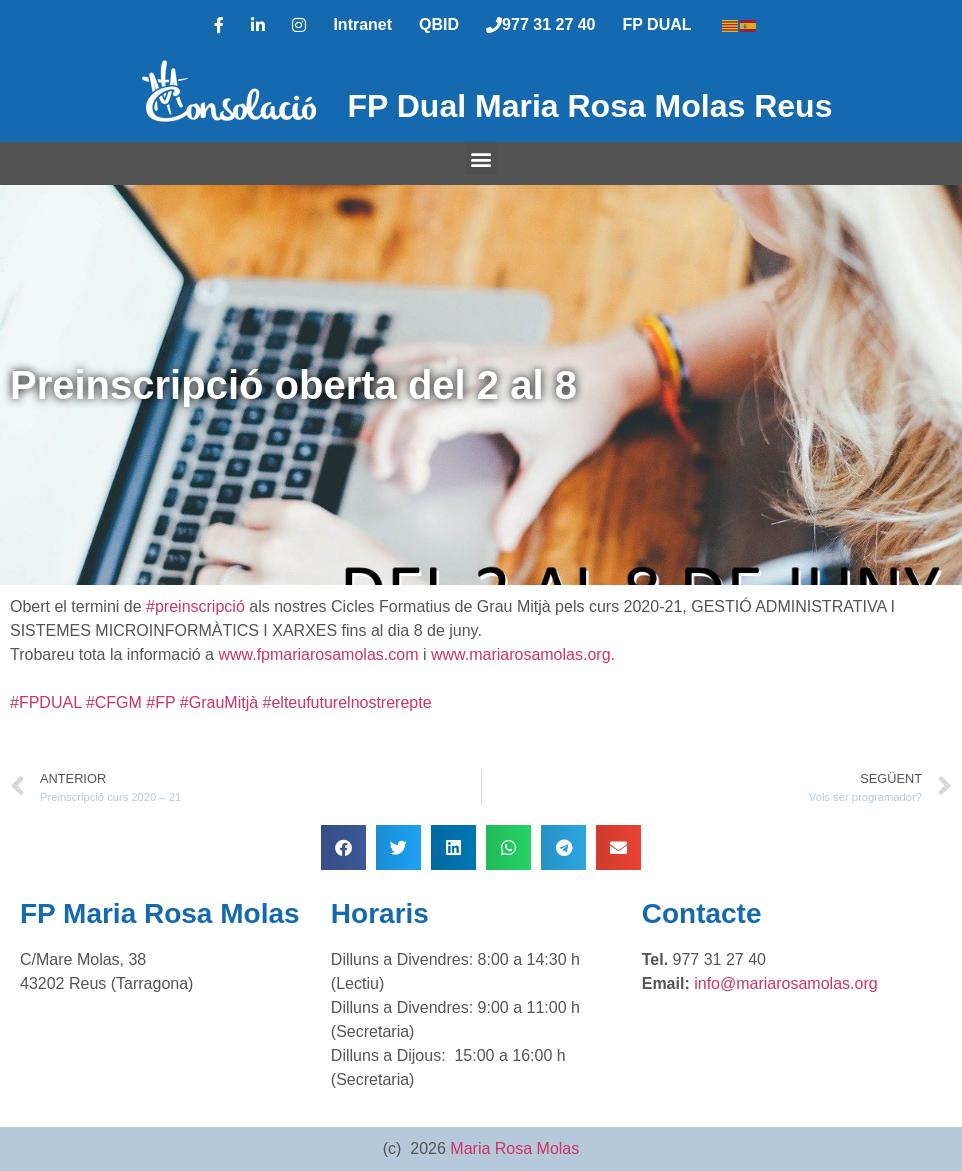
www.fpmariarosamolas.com (318, 654)
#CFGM (114, 702)
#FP (160, 702)
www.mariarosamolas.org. (523, 654)
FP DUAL (657, 24)
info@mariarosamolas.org (785, 983)
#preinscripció (195, 606)
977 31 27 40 (540, 24)
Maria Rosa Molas (514, 1148)
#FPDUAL (45, 702)
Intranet (362, 24)
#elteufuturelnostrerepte (347, 702)
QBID (439, 24)
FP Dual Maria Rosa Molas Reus (590, 106)
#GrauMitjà (219, 702)
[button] (481, 158)
